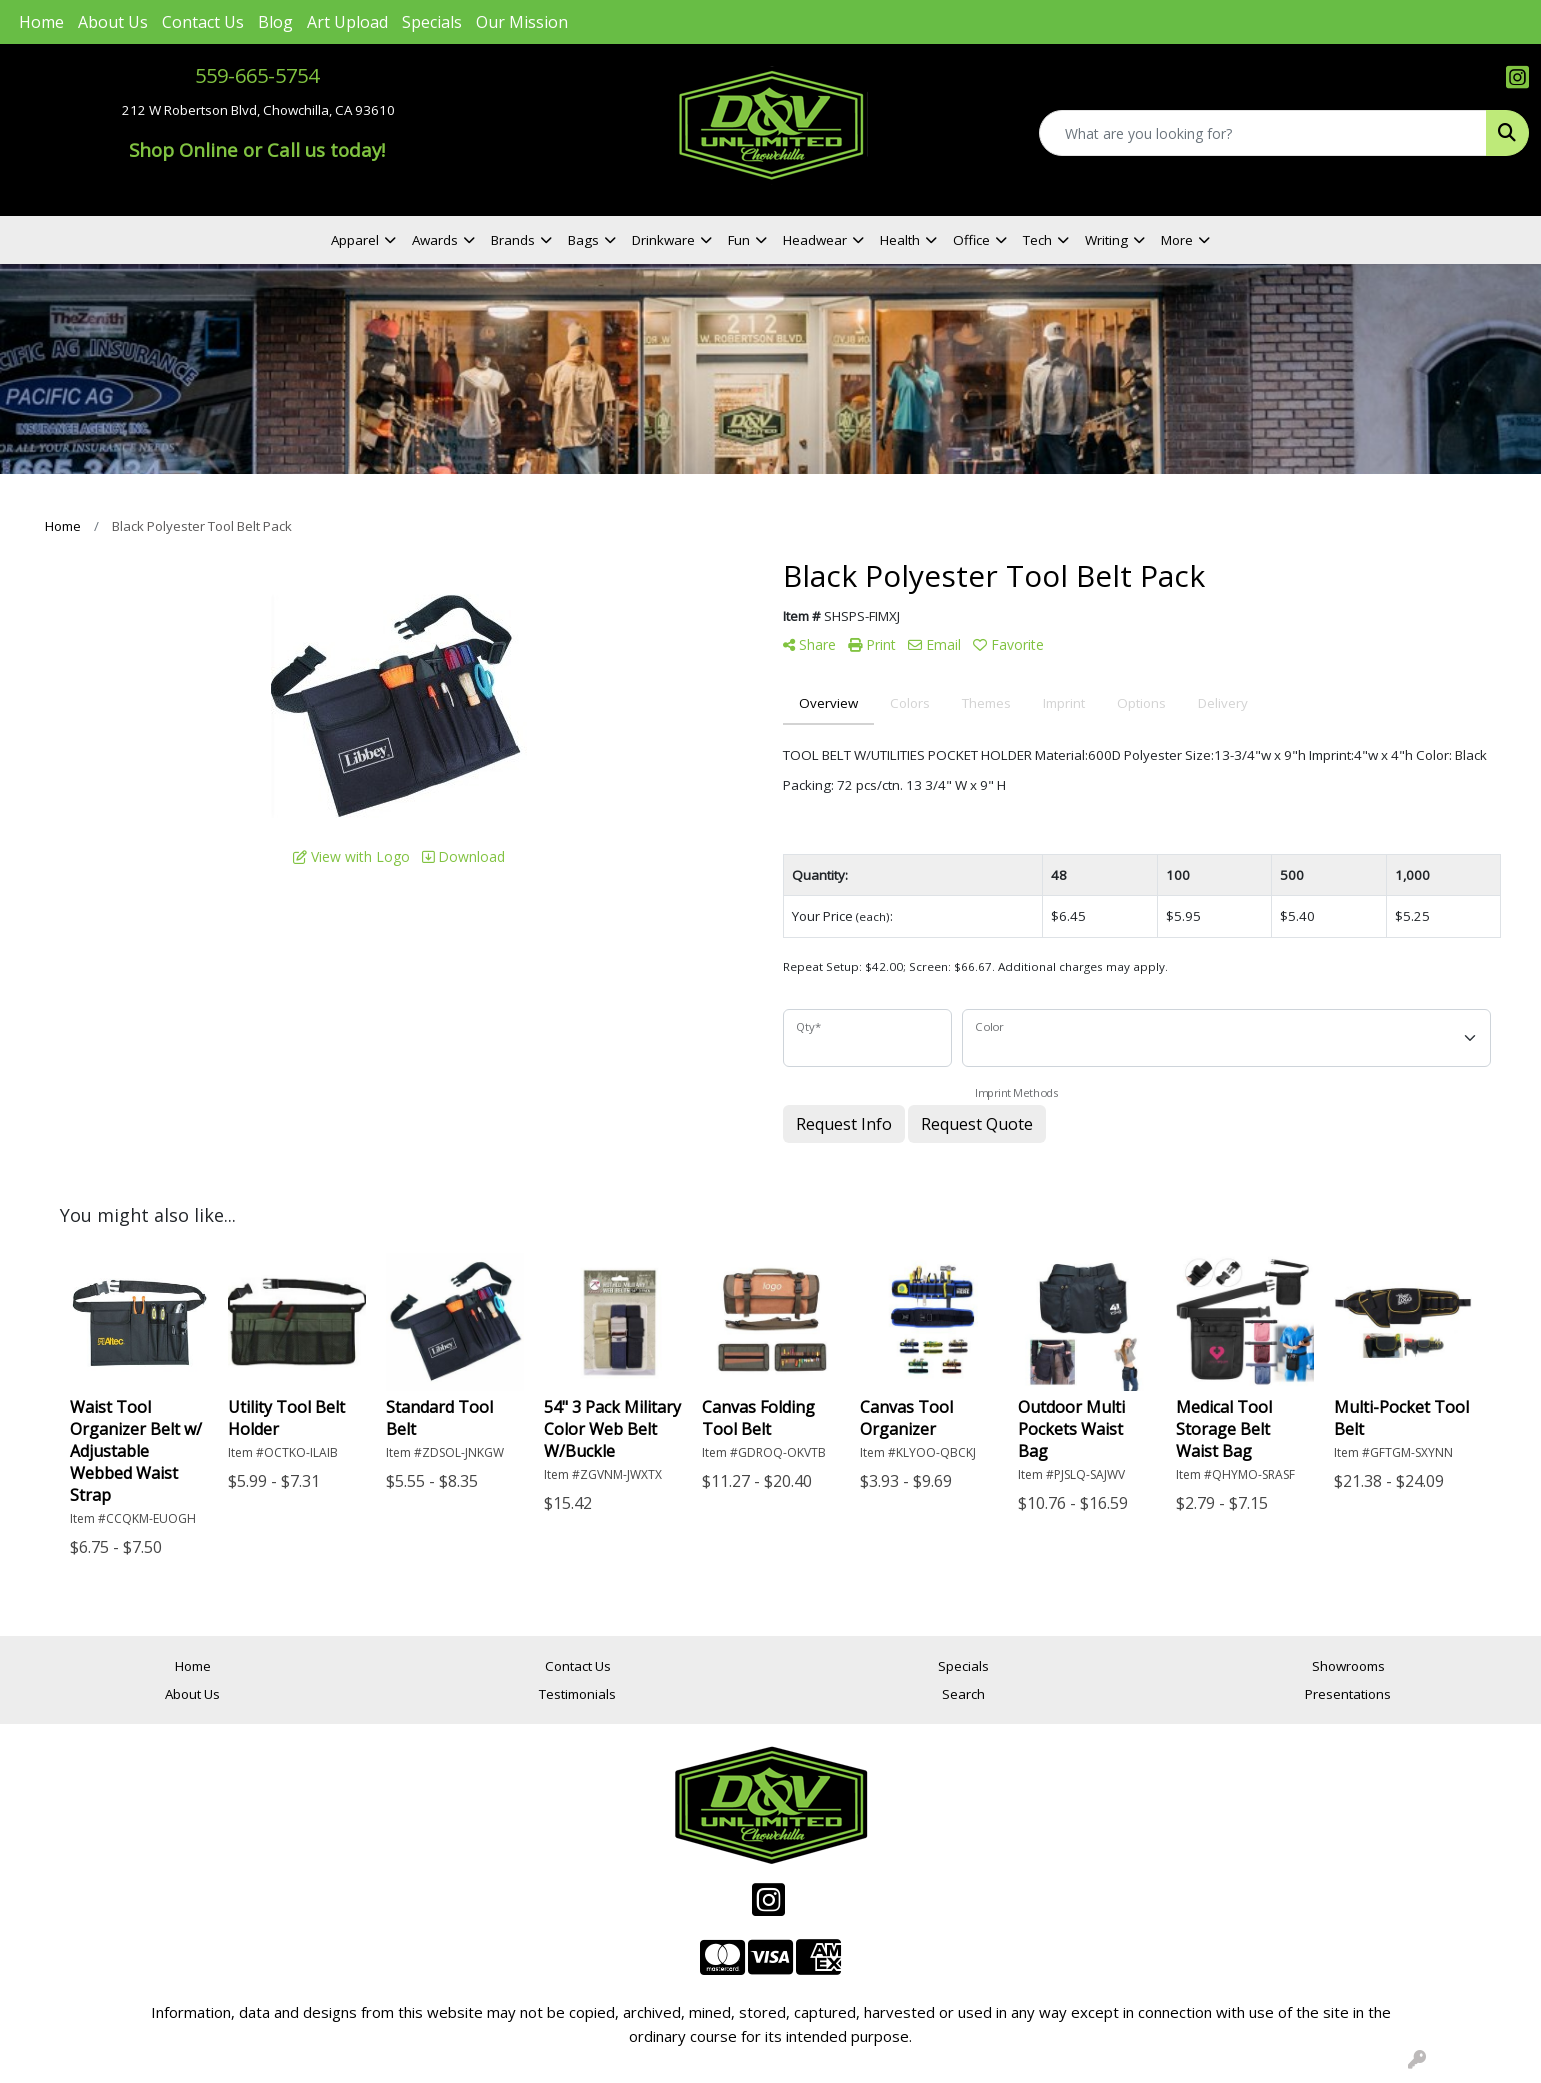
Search (963, 1694)
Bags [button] (583, 240)
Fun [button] (739, 240)
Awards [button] (435, 240)
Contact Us (203, 22)
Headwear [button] (815, 240)
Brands (513, 240)
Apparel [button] (355, 240)
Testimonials (577, 1694)
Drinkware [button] (663, 240)
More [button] (1177, 240)
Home (41, 22)
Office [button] (971, 240)
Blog (275, 22)
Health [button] (900, 240)
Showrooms (1348, 1666)
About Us (113, 22)
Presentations (1348, 1694)
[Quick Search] (1263, 133)
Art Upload (347, 22)
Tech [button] (1037, 240)
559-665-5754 (257, 75)
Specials (432, 22)
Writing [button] (1106, 240)
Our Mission (522, 22)
